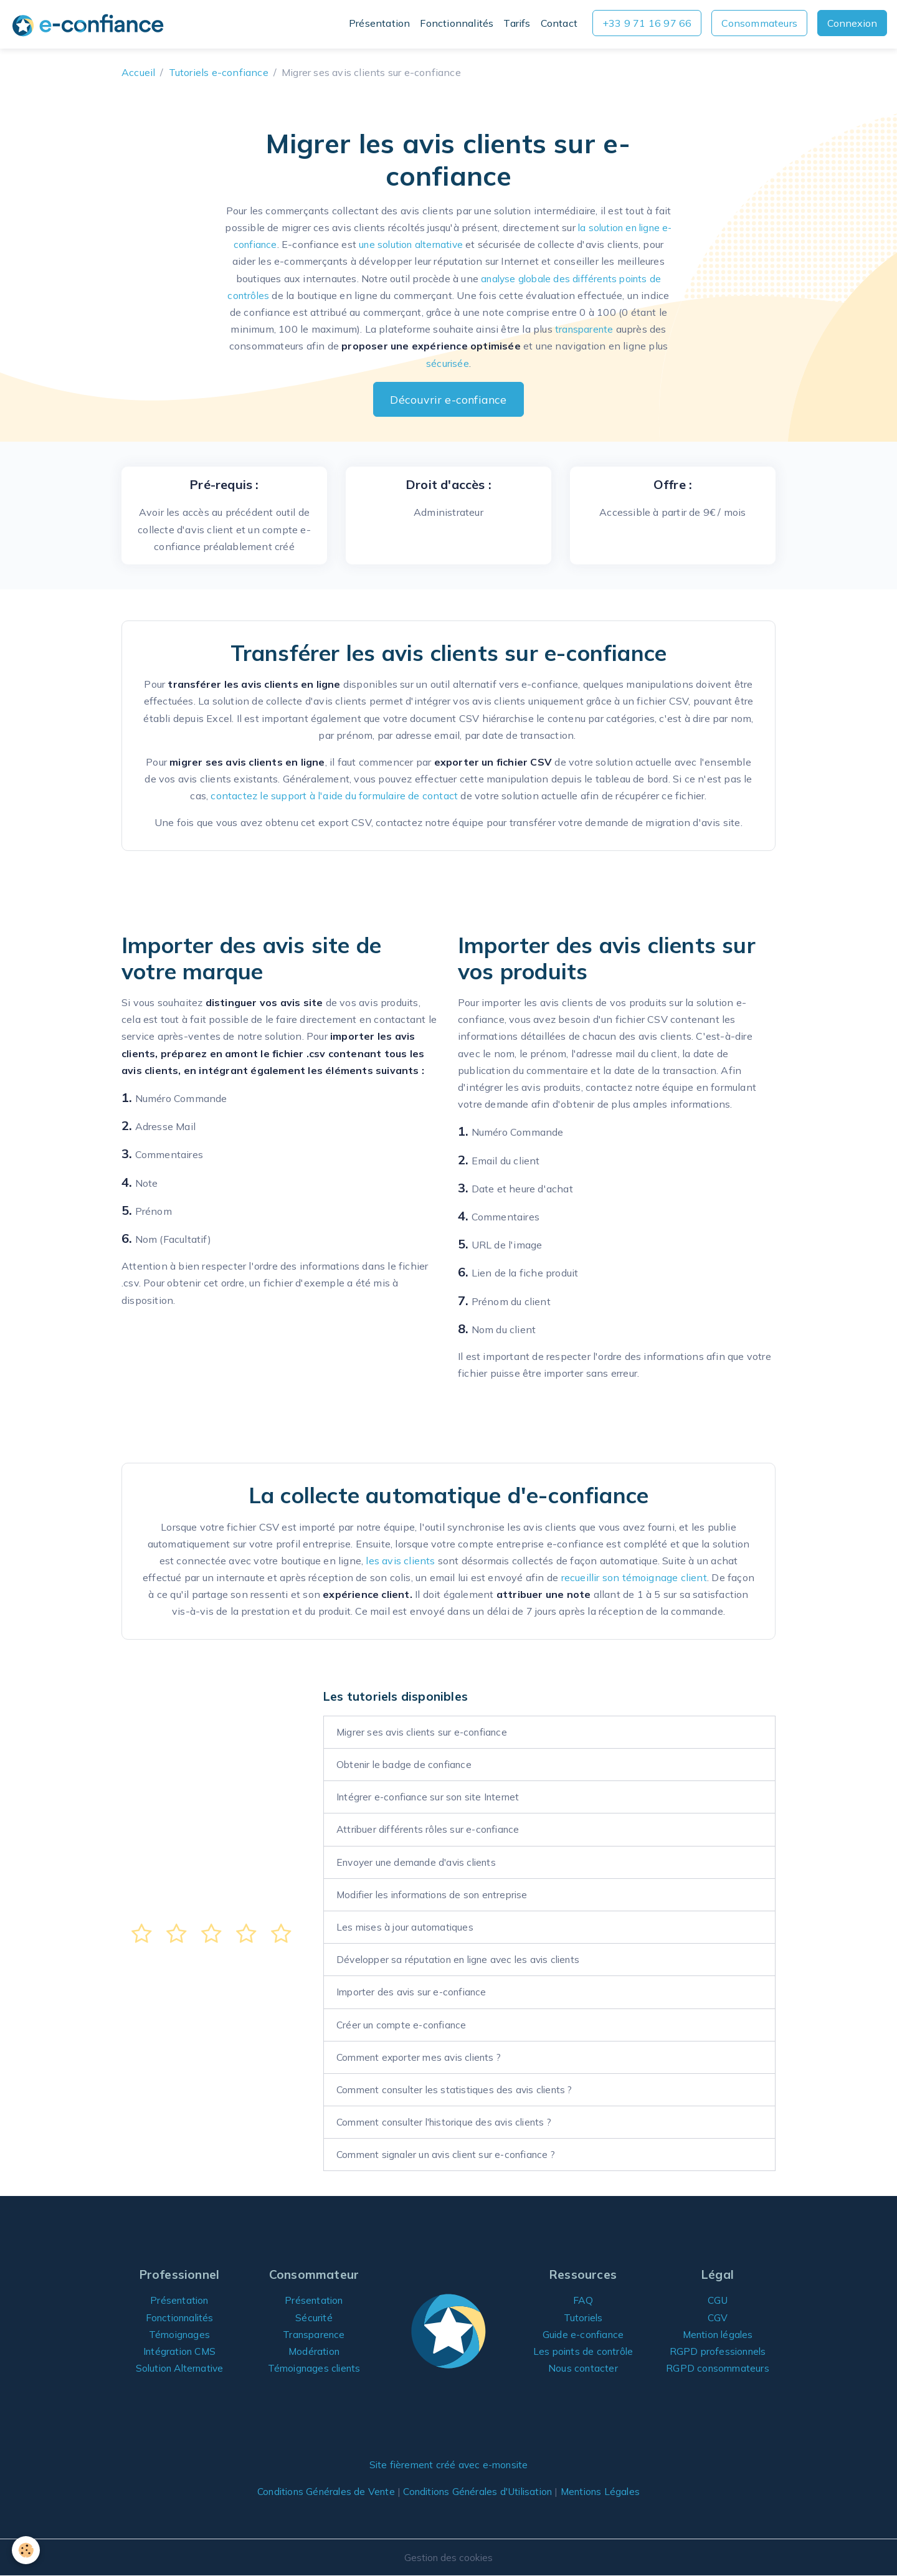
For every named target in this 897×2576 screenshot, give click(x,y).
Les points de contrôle (583, 2351)
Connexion (852, 23)
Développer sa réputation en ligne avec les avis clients (464, 1959)
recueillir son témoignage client (634, 1577)
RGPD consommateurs (718, 2368)
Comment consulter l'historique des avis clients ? (450, 2122)
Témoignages (179, 2334)
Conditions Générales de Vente (318, 2491)
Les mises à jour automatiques (406, 1927)
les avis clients (400, 1560)
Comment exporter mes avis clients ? (423, 2057)
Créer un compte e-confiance (404, 2024)
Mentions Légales (609, 2491)
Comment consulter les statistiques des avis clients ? (460, 2089)
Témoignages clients (314, 2368)
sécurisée (447, 363)
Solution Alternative (180, 2368)
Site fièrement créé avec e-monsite (448, 2464)
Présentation (379, 23)
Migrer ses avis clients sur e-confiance (426, 1732)
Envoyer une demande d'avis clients (421, 1862)
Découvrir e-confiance (448, 399)
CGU (718, 2300)
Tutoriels (583, 2317)
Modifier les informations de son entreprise (437, 1894)
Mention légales (718, 2334)
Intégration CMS (179, 2351)
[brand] (90, 24)
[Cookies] (26, 2550)
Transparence (314, 2334)
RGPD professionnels (717, 2351)
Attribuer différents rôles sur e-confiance (431, 1829)
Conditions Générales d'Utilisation (479, 2491)
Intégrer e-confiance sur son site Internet (432, 1796)
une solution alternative (417, 244)
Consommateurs (759, 23)
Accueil (138, 72)
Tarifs (516, 23)
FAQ (583, 2300)
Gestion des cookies (449, 2557)
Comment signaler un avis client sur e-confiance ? (453, 2154)
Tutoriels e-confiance (218, 72)
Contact (559, 23)
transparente (584, 329)
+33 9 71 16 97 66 (646, 23)
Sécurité (314, 2317)
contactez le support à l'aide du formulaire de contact (334, 795)
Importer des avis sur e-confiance (414, 1991)
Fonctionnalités (456, 23)
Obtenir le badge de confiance (407, 1764)
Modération (314, 2351)
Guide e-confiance (582, 2334)
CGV (717, 2317)
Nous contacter (583, 2368)
